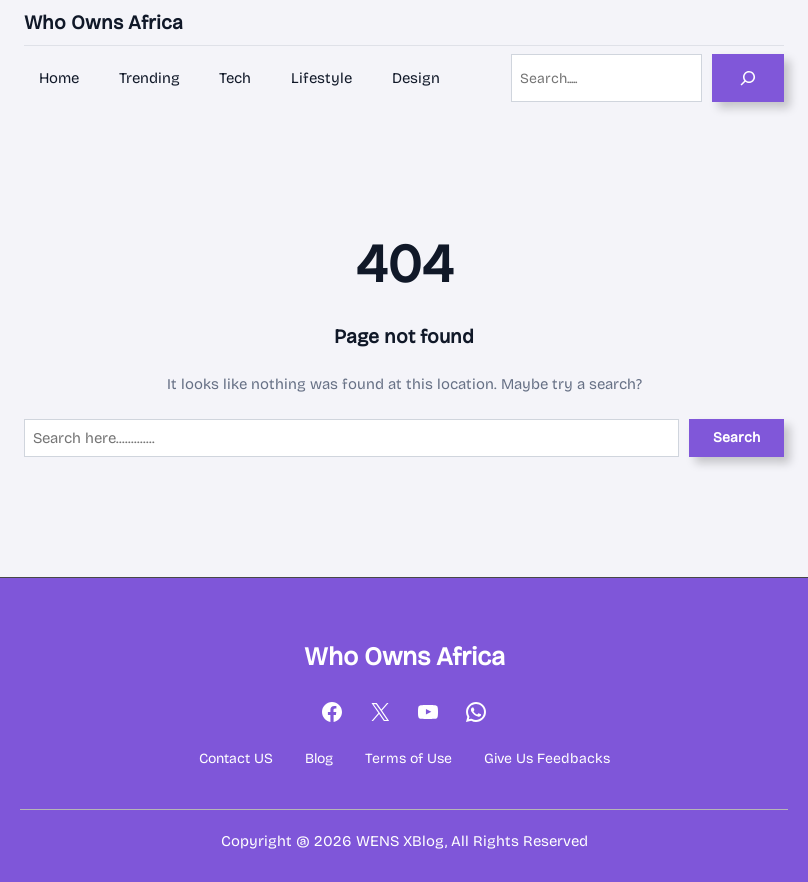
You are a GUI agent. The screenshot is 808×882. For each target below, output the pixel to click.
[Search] (748, 78)
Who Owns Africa (103, 22)
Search (736, 437)
